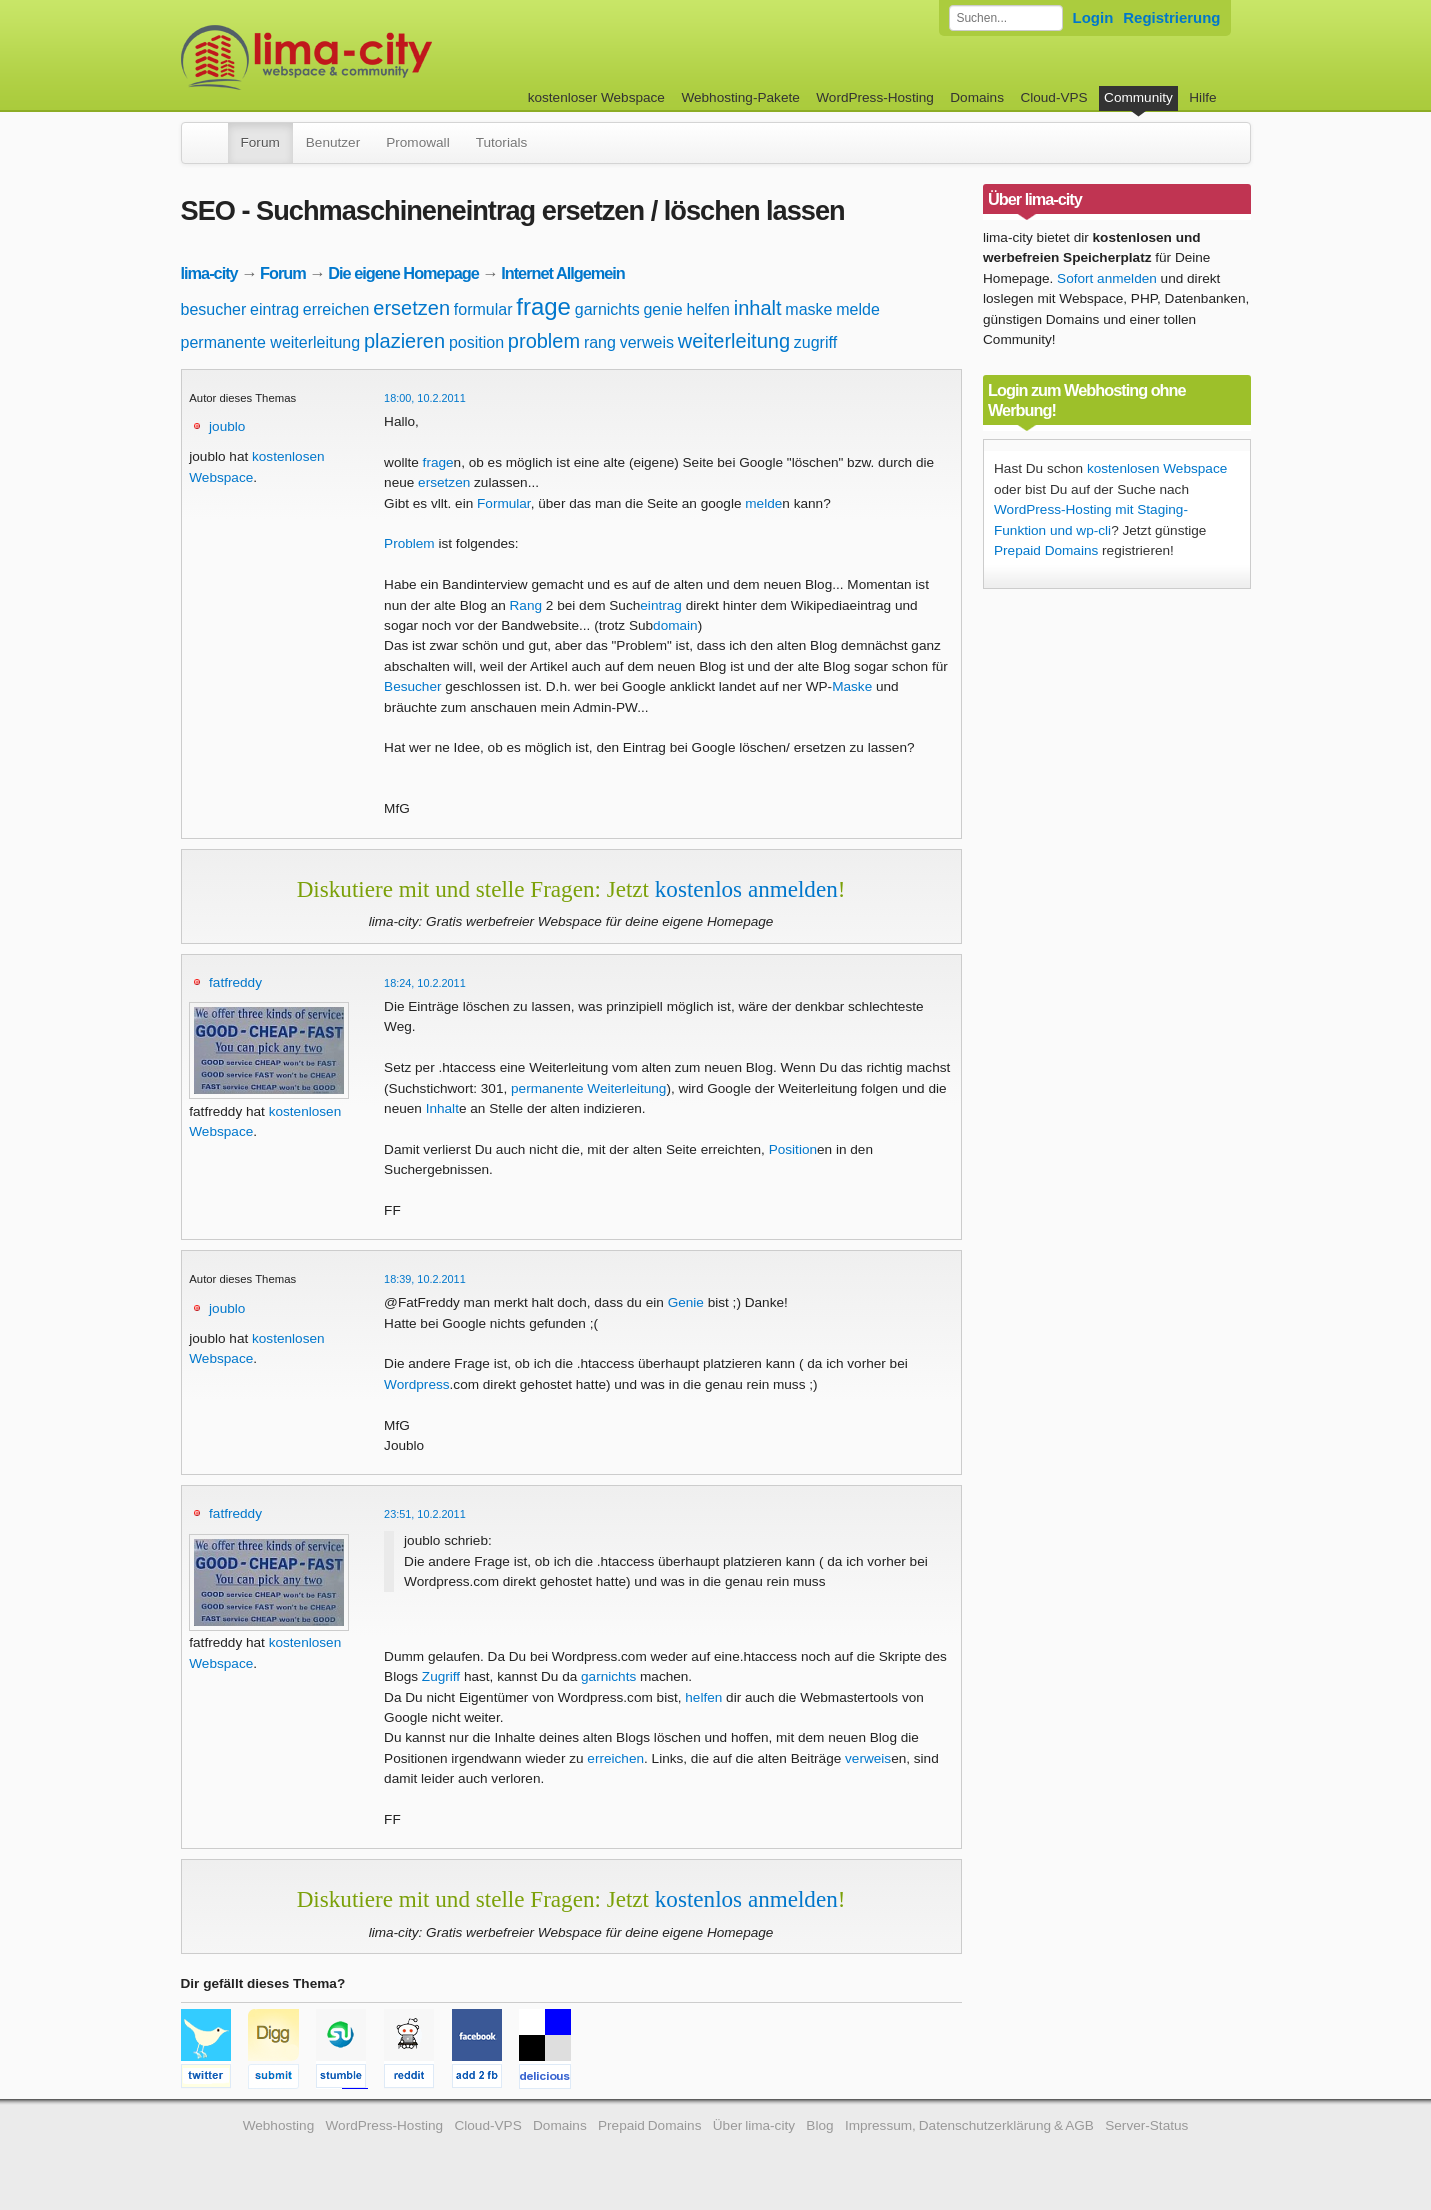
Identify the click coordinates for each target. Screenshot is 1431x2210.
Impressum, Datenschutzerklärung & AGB (969, 2125)
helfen (708, 309)
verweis (647, 342)
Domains (977, 97)
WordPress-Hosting (875, 97)
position (476, 342)
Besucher (412, 686)
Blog (819, 2125)
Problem (409, 543)
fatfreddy (235, 982)
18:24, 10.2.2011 (425, 983)
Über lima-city (754, 2125)
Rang (526, 605)
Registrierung (1171, 17)
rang (600, 342)
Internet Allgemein (563, 273)
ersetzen (411, 308)
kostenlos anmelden (746, 889)
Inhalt (442, 1108)
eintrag (274, 309)
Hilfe (1202, 97)
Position (793, 1149)
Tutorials (502, 142)
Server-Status (1146, 2125)
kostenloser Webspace (596, 97)
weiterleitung (734, 341)
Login (1093, 17)
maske (808, 309)
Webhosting (279, 2125)
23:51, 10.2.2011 (425, 1514)
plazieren (404, 341)
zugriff (815, 342)
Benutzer (333, 142)
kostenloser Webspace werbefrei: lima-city (381, 57)
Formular (504, 503)
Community (1138, 97)
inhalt (758, 308)
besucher (214, 309)
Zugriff (441, 1676)
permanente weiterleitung (271, 342)
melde (858, 309)
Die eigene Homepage (403, 273)
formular (483, 309)
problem (544, 341)
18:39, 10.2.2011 (425, 1279)
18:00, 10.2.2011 (425, 398)
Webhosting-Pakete (740, 97)
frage (543, 306)
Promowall (417, 142)
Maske (852, 686)
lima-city (209, 273)
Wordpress (416, 1384)
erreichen (336, 309)
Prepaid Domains (1046, 550)
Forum (260, 142)
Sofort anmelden (1107, 278)
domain (675, 625)
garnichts (607, 309)
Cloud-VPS (1053, 97)
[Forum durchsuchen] (1006, 18)
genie (662, 309)
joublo (227, 426)
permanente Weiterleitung (588, 1088)
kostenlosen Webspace (1157, 468)
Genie (686, 1302)
